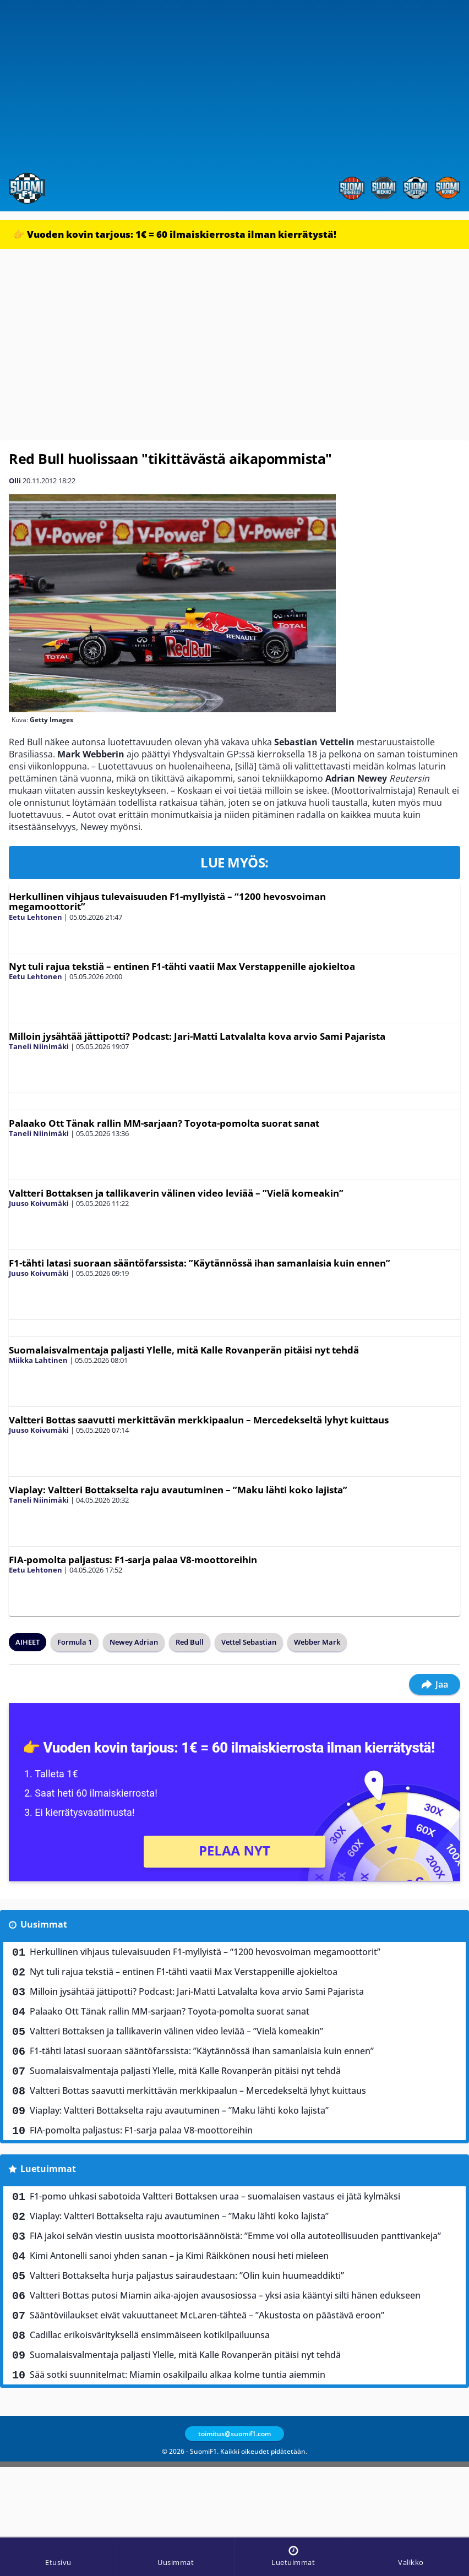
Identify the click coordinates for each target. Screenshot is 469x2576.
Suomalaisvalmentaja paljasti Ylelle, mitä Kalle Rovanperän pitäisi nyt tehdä (184, 1350)
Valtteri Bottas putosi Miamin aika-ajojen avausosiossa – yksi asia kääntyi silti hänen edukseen (225, 2295)
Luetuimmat (48, 2169)
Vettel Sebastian (248, 1642)
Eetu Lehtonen (35, 917)
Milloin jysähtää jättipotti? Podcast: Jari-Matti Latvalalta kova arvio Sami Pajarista (197, 1036)
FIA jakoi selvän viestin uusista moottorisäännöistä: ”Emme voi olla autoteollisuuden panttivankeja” (235, 2236)
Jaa (434, 1684)
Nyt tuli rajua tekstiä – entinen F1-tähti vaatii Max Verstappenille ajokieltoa (182, 966)
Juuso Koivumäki (39, 1203)
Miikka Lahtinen (38, 1360)
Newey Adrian (134, 1642)
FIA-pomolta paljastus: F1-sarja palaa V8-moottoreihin (133, 1559)
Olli (15, 480)
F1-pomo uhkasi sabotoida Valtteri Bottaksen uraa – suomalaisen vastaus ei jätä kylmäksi (215, 2196)
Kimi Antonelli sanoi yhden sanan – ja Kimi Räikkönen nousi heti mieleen (179, 2256)
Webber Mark (317, 1642)
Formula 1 (74, 1642)
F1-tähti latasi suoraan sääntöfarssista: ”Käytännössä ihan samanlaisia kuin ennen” (199, 1263)
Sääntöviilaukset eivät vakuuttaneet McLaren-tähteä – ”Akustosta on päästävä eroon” (207, 2315)
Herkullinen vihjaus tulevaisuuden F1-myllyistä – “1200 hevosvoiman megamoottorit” (167, 901)
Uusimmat (43, 1924)
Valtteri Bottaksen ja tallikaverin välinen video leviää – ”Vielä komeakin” (176, 1193)
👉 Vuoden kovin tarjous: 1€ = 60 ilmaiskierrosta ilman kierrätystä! (174, 234)
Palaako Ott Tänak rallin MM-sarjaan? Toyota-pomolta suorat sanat (164, 1123)
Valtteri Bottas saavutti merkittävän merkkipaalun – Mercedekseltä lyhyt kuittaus (199, 1419)
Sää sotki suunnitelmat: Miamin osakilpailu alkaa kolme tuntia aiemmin (177, 2374)
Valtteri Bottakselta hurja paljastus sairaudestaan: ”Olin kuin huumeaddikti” (187, 2275)
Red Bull (190, 1642)
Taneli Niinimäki (39, 1046)
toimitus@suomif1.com (234, 2433)
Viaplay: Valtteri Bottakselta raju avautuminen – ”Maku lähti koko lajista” (178, 1489)
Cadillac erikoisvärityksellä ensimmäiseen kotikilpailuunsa (150, 2335)
